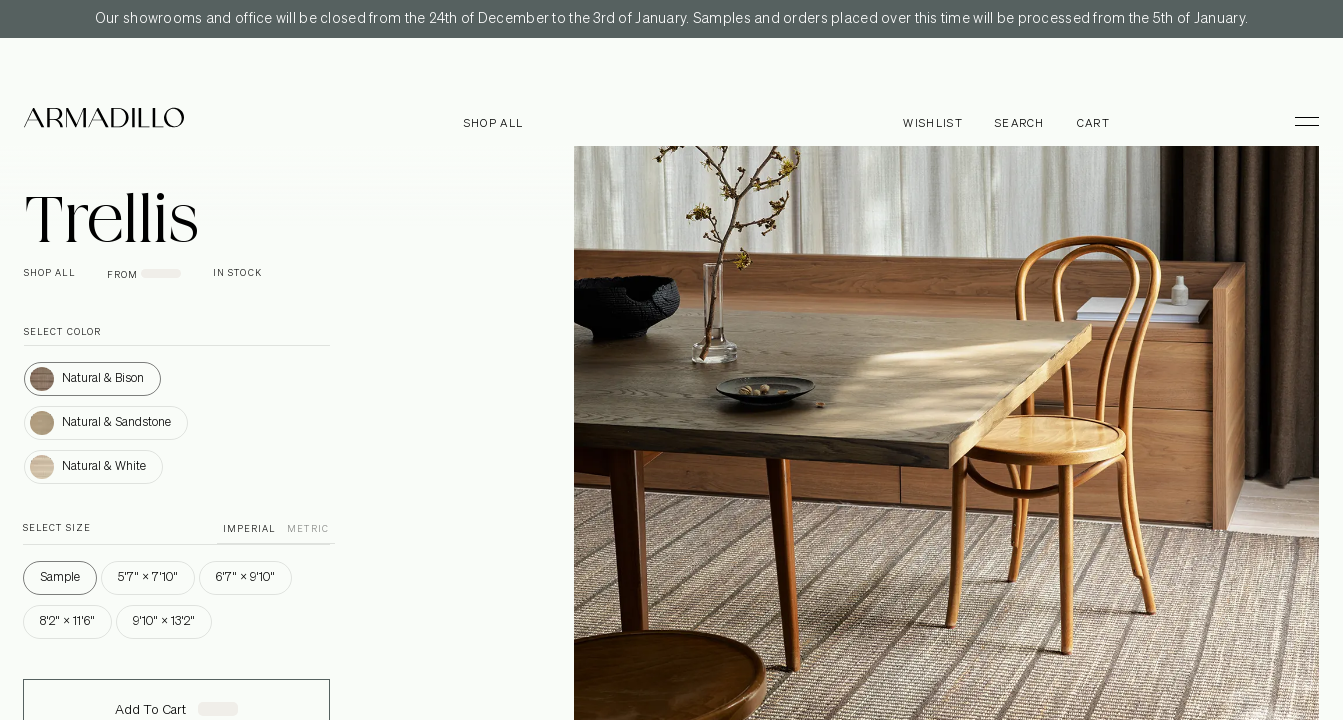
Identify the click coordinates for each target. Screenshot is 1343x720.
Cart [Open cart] (1093, 123)
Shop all (494, 123)
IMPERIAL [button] (249, 529)
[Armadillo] (104, 121)
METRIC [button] (307, 529)
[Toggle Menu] (1298, 121)
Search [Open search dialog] (1020, 123)
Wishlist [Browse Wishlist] (933, 123)
